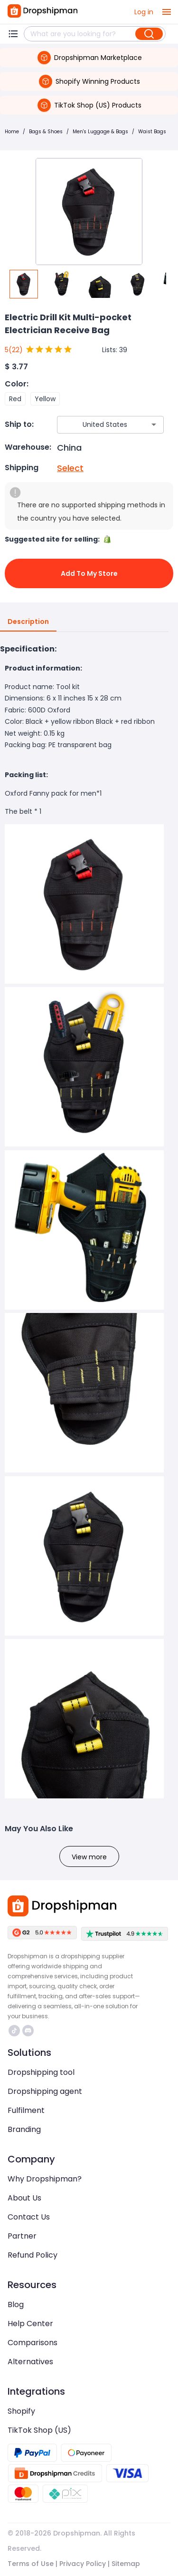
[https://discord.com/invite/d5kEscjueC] (28, 2030)
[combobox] (96, 425)
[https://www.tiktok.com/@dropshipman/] (14, 2030)
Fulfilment (26, 2110)
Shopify (21, 2411)
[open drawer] (166, 11)
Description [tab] (28, 622)
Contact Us (29, 2216)
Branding (24, 2129)
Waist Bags (152, 131)
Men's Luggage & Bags (100, 131)
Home (12, 131)
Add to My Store (89, 573)
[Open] (153, 424)
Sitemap (126, 2563)
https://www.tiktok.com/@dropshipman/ (14, 2030)
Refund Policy (32, 2255)
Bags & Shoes (46, 131)
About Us (24, 2197)
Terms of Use (31, 2563)
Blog (16, 2304)
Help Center (30, 2323)
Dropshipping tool (41, 2072)
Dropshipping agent (45, 2091)
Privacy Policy (82, 2563)
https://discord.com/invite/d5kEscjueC (28, 2030)
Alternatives (30, 2361)
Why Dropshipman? (45, 2178)
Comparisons (32, 2342)
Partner (22, 2236)
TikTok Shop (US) (39, 2430)
